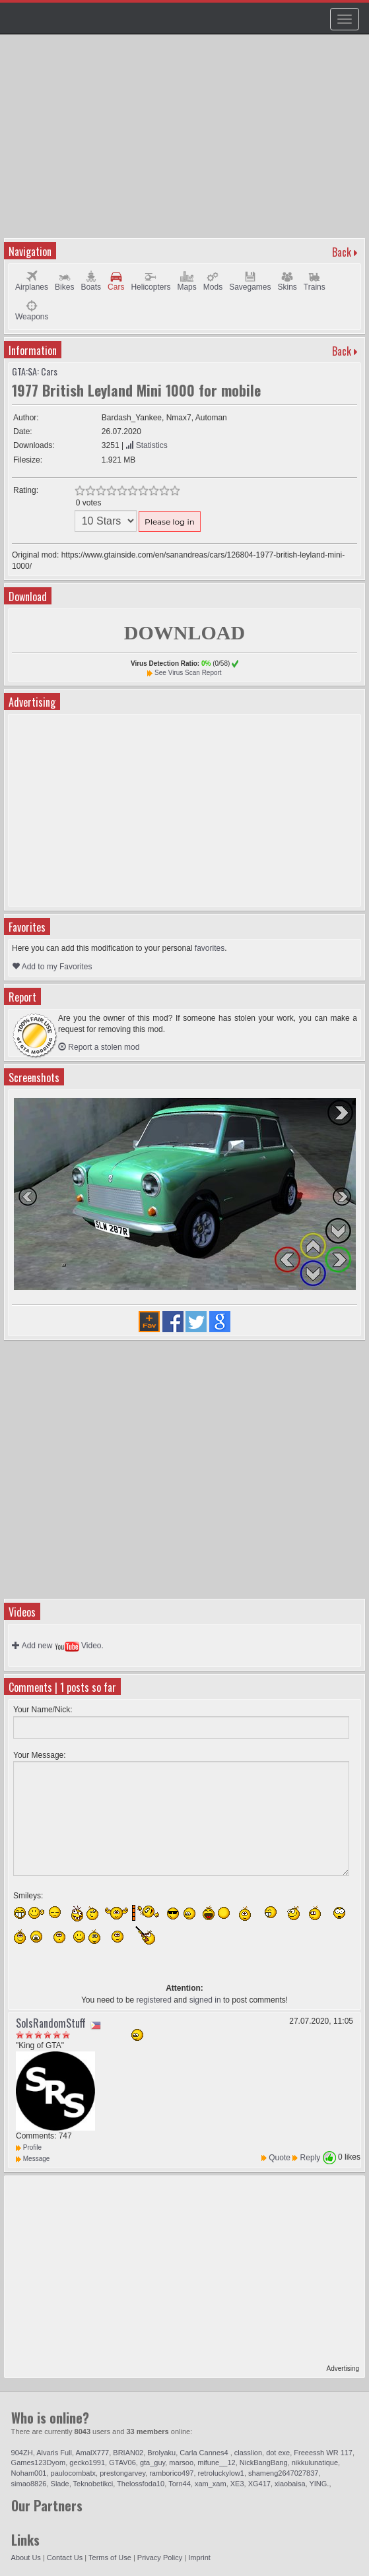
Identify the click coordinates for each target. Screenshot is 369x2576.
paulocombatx (73, 2473)
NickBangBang (264, 2462)
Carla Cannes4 (205, 2453)
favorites (209, 948)
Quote (279, 2157)
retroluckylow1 (221, 2473)
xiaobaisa (290, 2484)
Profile (29, 2147)
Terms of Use (109, 2557)
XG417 (259, 2484)
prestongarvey (122, 2473)
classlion (248, 2453)
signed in (205, 2000)
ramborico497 (171, 2473)
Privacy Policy (159, 2557)
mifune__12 (216, 2462)
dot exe (278, 2453)
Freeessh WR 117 (323, 2453)
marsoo (181, 2462)
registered (154, 2000)
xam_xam (210, 2484)
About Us (26, 2557)
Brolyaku (161, 2453)
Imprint (199, 2557)
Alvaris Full (54, 2453)
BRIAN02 (128, 2453)
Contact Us (65, 2557)
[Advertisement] (186, 142)
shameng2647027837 (283, 2473)
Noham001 (29, 2473)
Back (341, 252)
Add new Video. (58, 1645)
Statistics (146, 445)
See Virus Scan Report (188, 672)
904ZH (22, 2453)
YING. (319, 2484)
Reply (310, 2157)
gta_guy (152, 2462)
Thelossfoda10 (140, 2484)
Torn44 (179, 2484)
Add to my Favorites (52, 966)
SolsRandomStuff (51, 2023)
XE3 (237, 2484)
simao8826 (29, 2484)
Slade (60, 2484)
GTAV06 (122, 2462)
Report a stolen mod (98, 1047)
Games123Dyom (38, 2462)
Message (33, 2158)
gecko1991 (87, 2462)
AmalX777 (92, 2453)
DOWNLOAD (184, 632)
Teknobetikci (93, 2484)
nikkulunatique (315, 2462)
